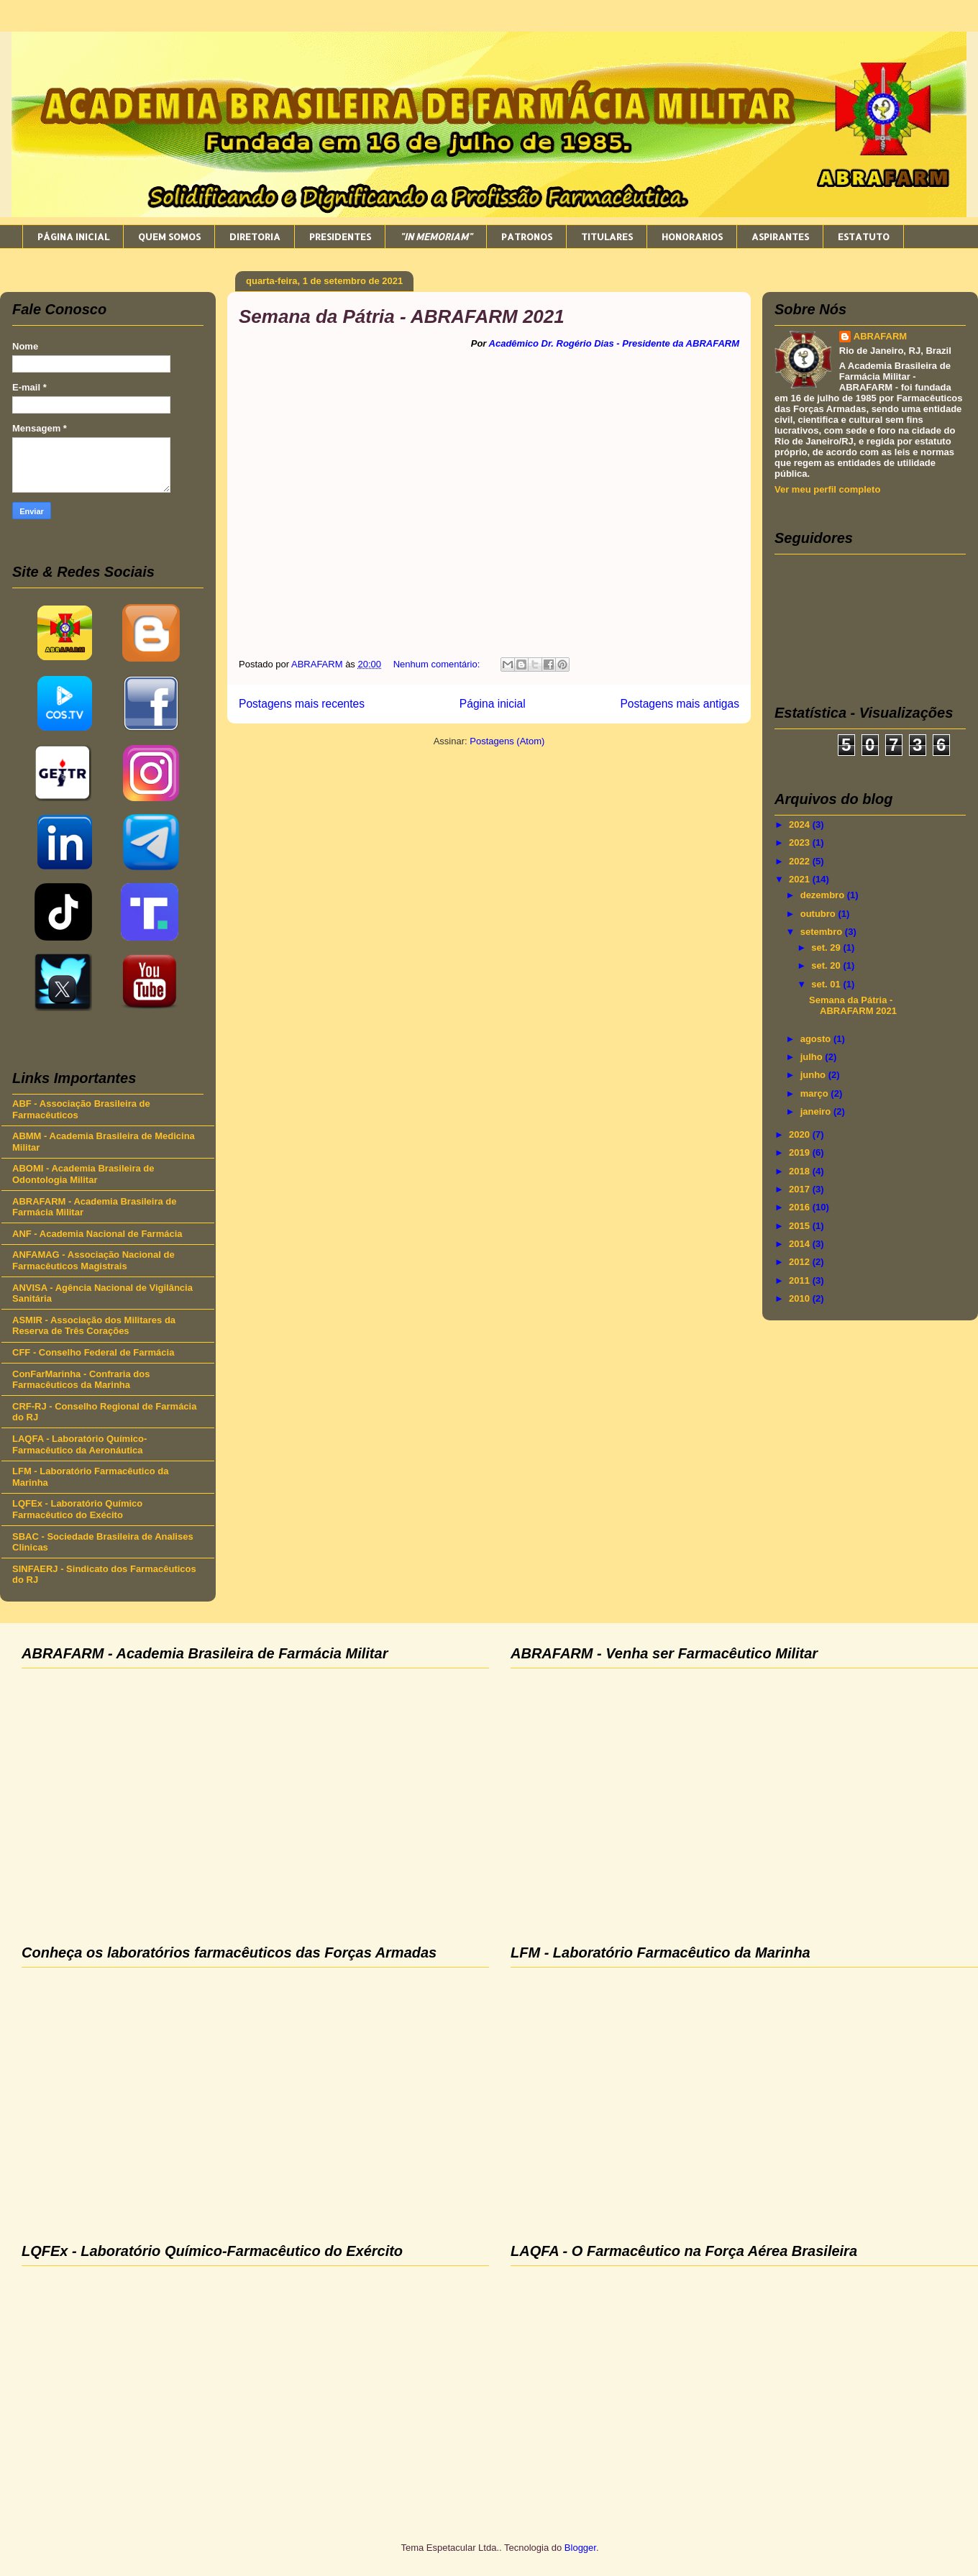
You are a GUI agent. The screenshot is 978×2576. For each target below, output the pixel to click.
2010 (801, 1298)
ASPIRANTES (780, 236)
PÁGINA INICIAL (73, 236)
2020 (801, 1134)
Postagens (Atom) (507, 741)
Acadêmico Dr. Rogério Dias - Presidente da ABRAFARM (614, 343)
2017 (801, 1189)
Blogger (580, 2547)
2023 (801, 842)
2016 (801, 1207)
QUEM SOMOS (169, 236)
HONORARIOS (692, 236)
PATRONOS (526, 236)
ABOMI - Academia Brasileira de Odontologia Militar (83, 1174)
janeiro (816, 1111)
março (815, 1093)
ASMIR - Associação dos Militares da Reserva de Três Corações (93, 1326)
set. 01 (827, 984)
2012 (801, 1261)
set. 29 (827, 947)
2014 (801, 1243)
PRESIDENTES (340, 236)
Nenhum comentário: (438, 664)
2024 (801, 824)
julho (813, 1056)
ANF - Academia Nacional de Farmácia (97, 1233)
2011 (801, 1280)
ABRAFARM (880, 336)
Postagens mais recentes (302, 704)
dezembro (823, 895)
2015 (801, 1225)
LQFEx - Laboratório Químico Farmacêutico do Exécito (77, 1509)
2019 (801, 1152)
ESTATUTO (864, 236)
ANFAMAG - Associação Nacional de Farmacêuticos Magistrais (93, 1260)
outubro (819, 913)
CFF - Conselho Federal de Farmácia (93, 1352)
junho (814, 1074)
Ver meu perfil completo (827, 489)
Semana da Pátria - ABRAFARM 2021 (402, 316)
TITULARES (607, 236)
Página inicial (493, 704)
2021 (801, 879)
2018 (801, 1171)
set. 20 (827, 965)
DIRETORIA (254, 236)
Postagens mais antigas (679, 704)
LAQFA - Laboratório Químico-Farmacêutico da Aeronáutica (79, 1444)
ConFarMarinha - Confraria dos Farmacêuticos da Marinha (81, 1380)
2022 (801, 861)
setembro (822, 931)
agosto (816, 1038)
